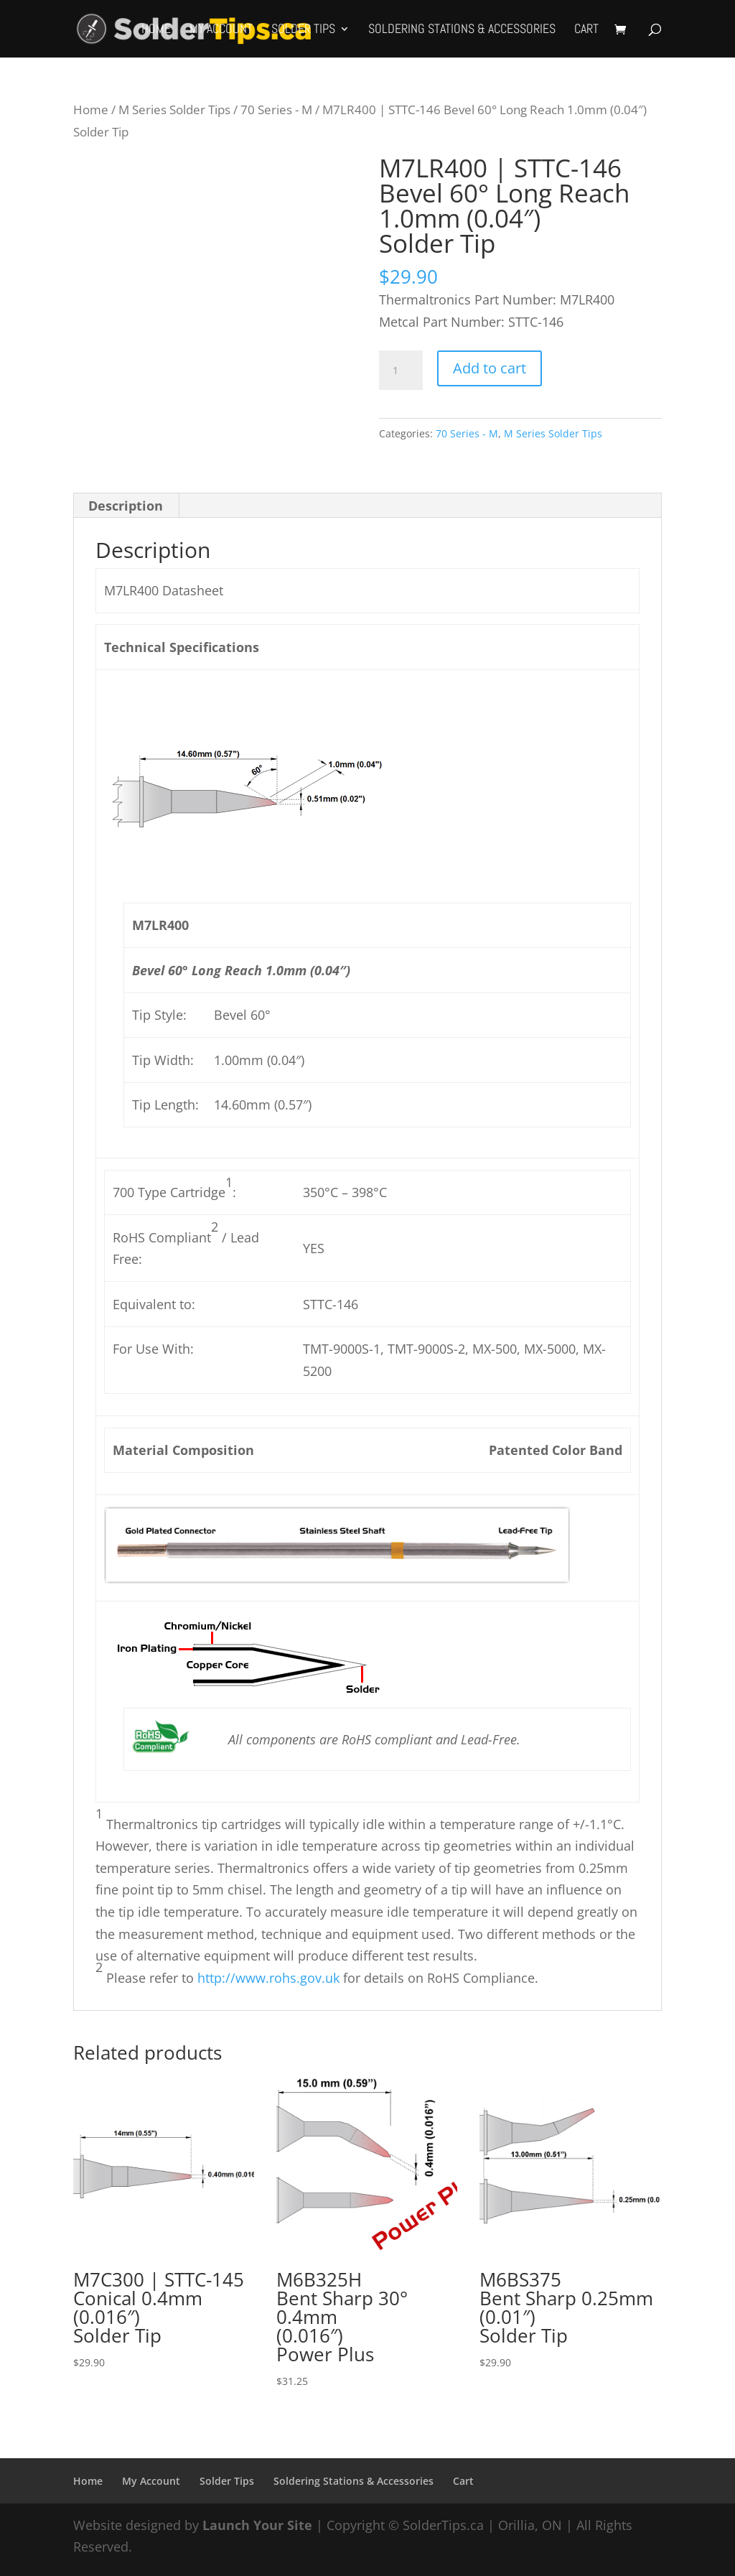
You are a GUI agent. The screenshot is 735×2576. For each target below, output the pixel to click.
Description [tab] (125, 505)
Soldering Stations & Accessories (462, 30)
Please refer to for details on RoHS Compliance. (320, 1977)
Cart (586, 30)
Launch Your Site (257, 2525)
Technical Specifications (181, 647)
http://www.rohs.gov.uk (268, 1977)
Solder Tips (303, 30)
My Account (221, 30)
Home (156, 30)
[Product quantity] (400, 370)
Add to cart (489, 368)
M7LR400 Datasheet (163, 590)
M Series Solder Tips (174, 109)
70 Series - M (276, 109)
